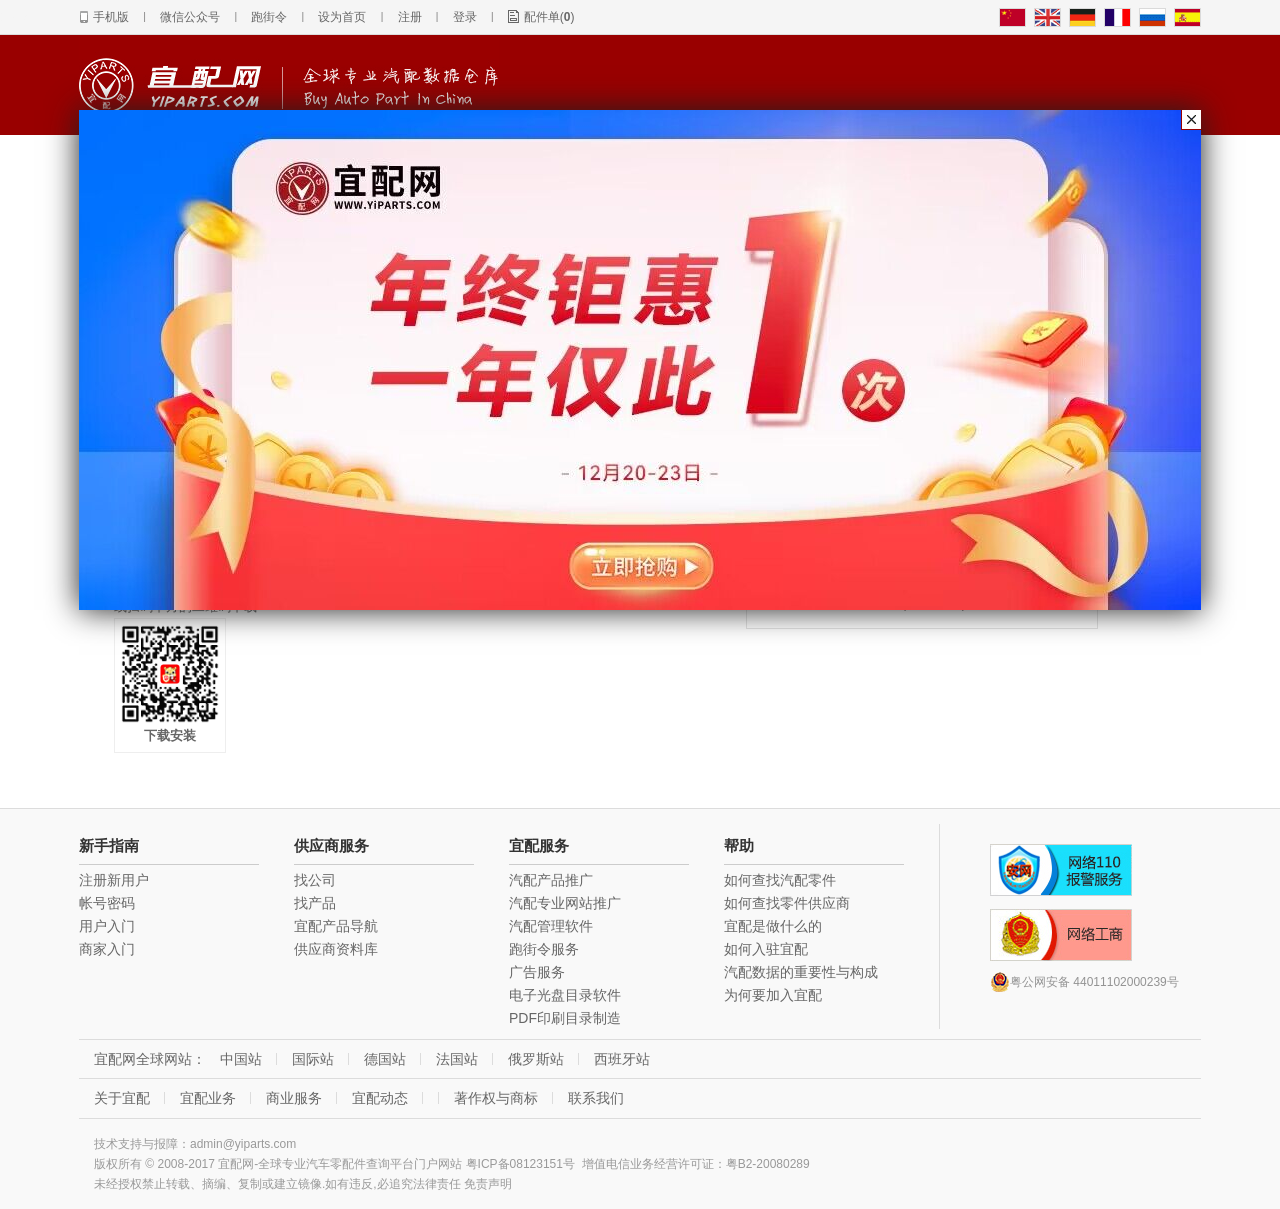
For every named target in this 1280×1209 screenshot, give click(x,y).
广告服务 (537, 972)
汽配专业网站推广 (565, 903)
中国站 (241, 1059)
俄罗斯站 (536, 1059)
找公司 (315, 880)
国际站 (313, 1059)
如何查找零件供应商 (787, 903)
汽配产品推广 (551, 880)
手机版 (111, 17)
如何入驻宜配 (766, 949)
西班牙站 (622, 1059)
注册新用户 (114, 880)
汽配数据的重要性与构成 (801, 972)
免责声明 (488, 1184)
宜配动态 (380, 1098)
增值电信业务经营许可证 (648, 1164)
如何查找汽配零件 (780, 880)
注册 (410, 17)
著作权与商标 (496, 1098)
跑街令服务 (544, 949)
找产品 (315, 903)
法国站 (457, 1059)
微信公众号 (190, 17)
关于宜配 (122, 1098)
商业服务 (294, 1098)
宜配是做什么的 (773, 926)
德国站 (385, 1059)
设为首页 (342, 17)
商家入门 (107, 949)
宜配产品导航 (336, 926)
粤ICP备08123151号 (520, 1164)
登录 (465, 17)
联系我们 (596, 1098)
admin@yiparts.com (243, 1144)
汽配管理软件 (551, 926)
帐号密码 (107, 903)
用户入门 (107, 926)
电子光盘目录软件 (565, 995)
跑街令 (269, 17)
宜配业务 (208, 1098)
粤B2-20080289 (768, 1164)
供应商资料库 (336, 949)
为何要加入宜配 (773, 995)
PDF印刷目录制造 (565, 1018)
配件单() (549, 17)
